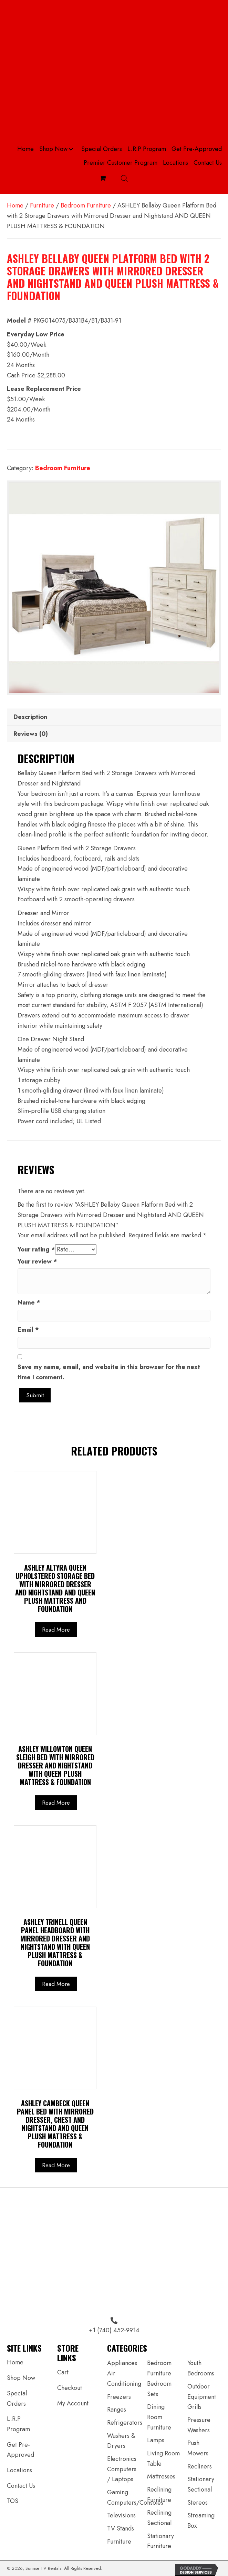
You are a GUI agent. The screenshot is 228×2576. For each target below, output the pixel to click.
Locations (19, 2470)
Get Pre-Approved (20, 2450)
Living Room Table (163, 2458)
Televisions (121, 2515)
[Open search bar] (124, 178)
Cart (63, 2372)
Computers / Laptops (121, 2474)
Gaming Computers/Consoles (135, 2497)
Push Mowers (197, 2448)
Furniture (42, 205)
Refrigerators (124, 2422)
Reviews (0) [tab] (30, 733)
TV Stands (120, 2528)
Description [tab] (30, 716)
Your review (37, 1261)
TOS (12, 2500)
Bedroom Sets (159, 2388)
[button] (71, 149)
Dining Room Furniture (159, 2417)
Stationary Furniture (160, 2541)
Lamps (155, 2440)
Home (15, 205)
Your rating (36, 1249)
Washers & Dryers (121, 2441)
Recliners (199, 2466)
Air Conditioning (124, 2378)
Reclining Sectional (159, 2517)
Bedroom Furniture (86, 205)
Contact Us (21, 2485)
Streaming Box (201, 2520)
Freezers (119, 2396)
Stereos (197, 2502)
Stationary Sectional (200, 2484)
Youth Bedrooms (200, 2368)
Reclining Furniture (159, 2494)
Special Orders (17, 2398)
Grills (194, 2406)
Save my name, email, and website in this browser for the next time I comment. (109, 1372)
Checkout (69, 2387)
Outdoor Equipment (201, 2391)
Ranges (116, 2409)
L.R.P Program (18, 2424)
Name (29, 1302)
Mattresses (161, 2476)
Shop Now (21, 2377)
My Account (73, 2403)
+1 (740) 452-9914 (114, 2330)
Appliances (122, 2363)
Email (28, 1329)
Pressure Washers (198, 2425)
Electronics (121, 2458)
